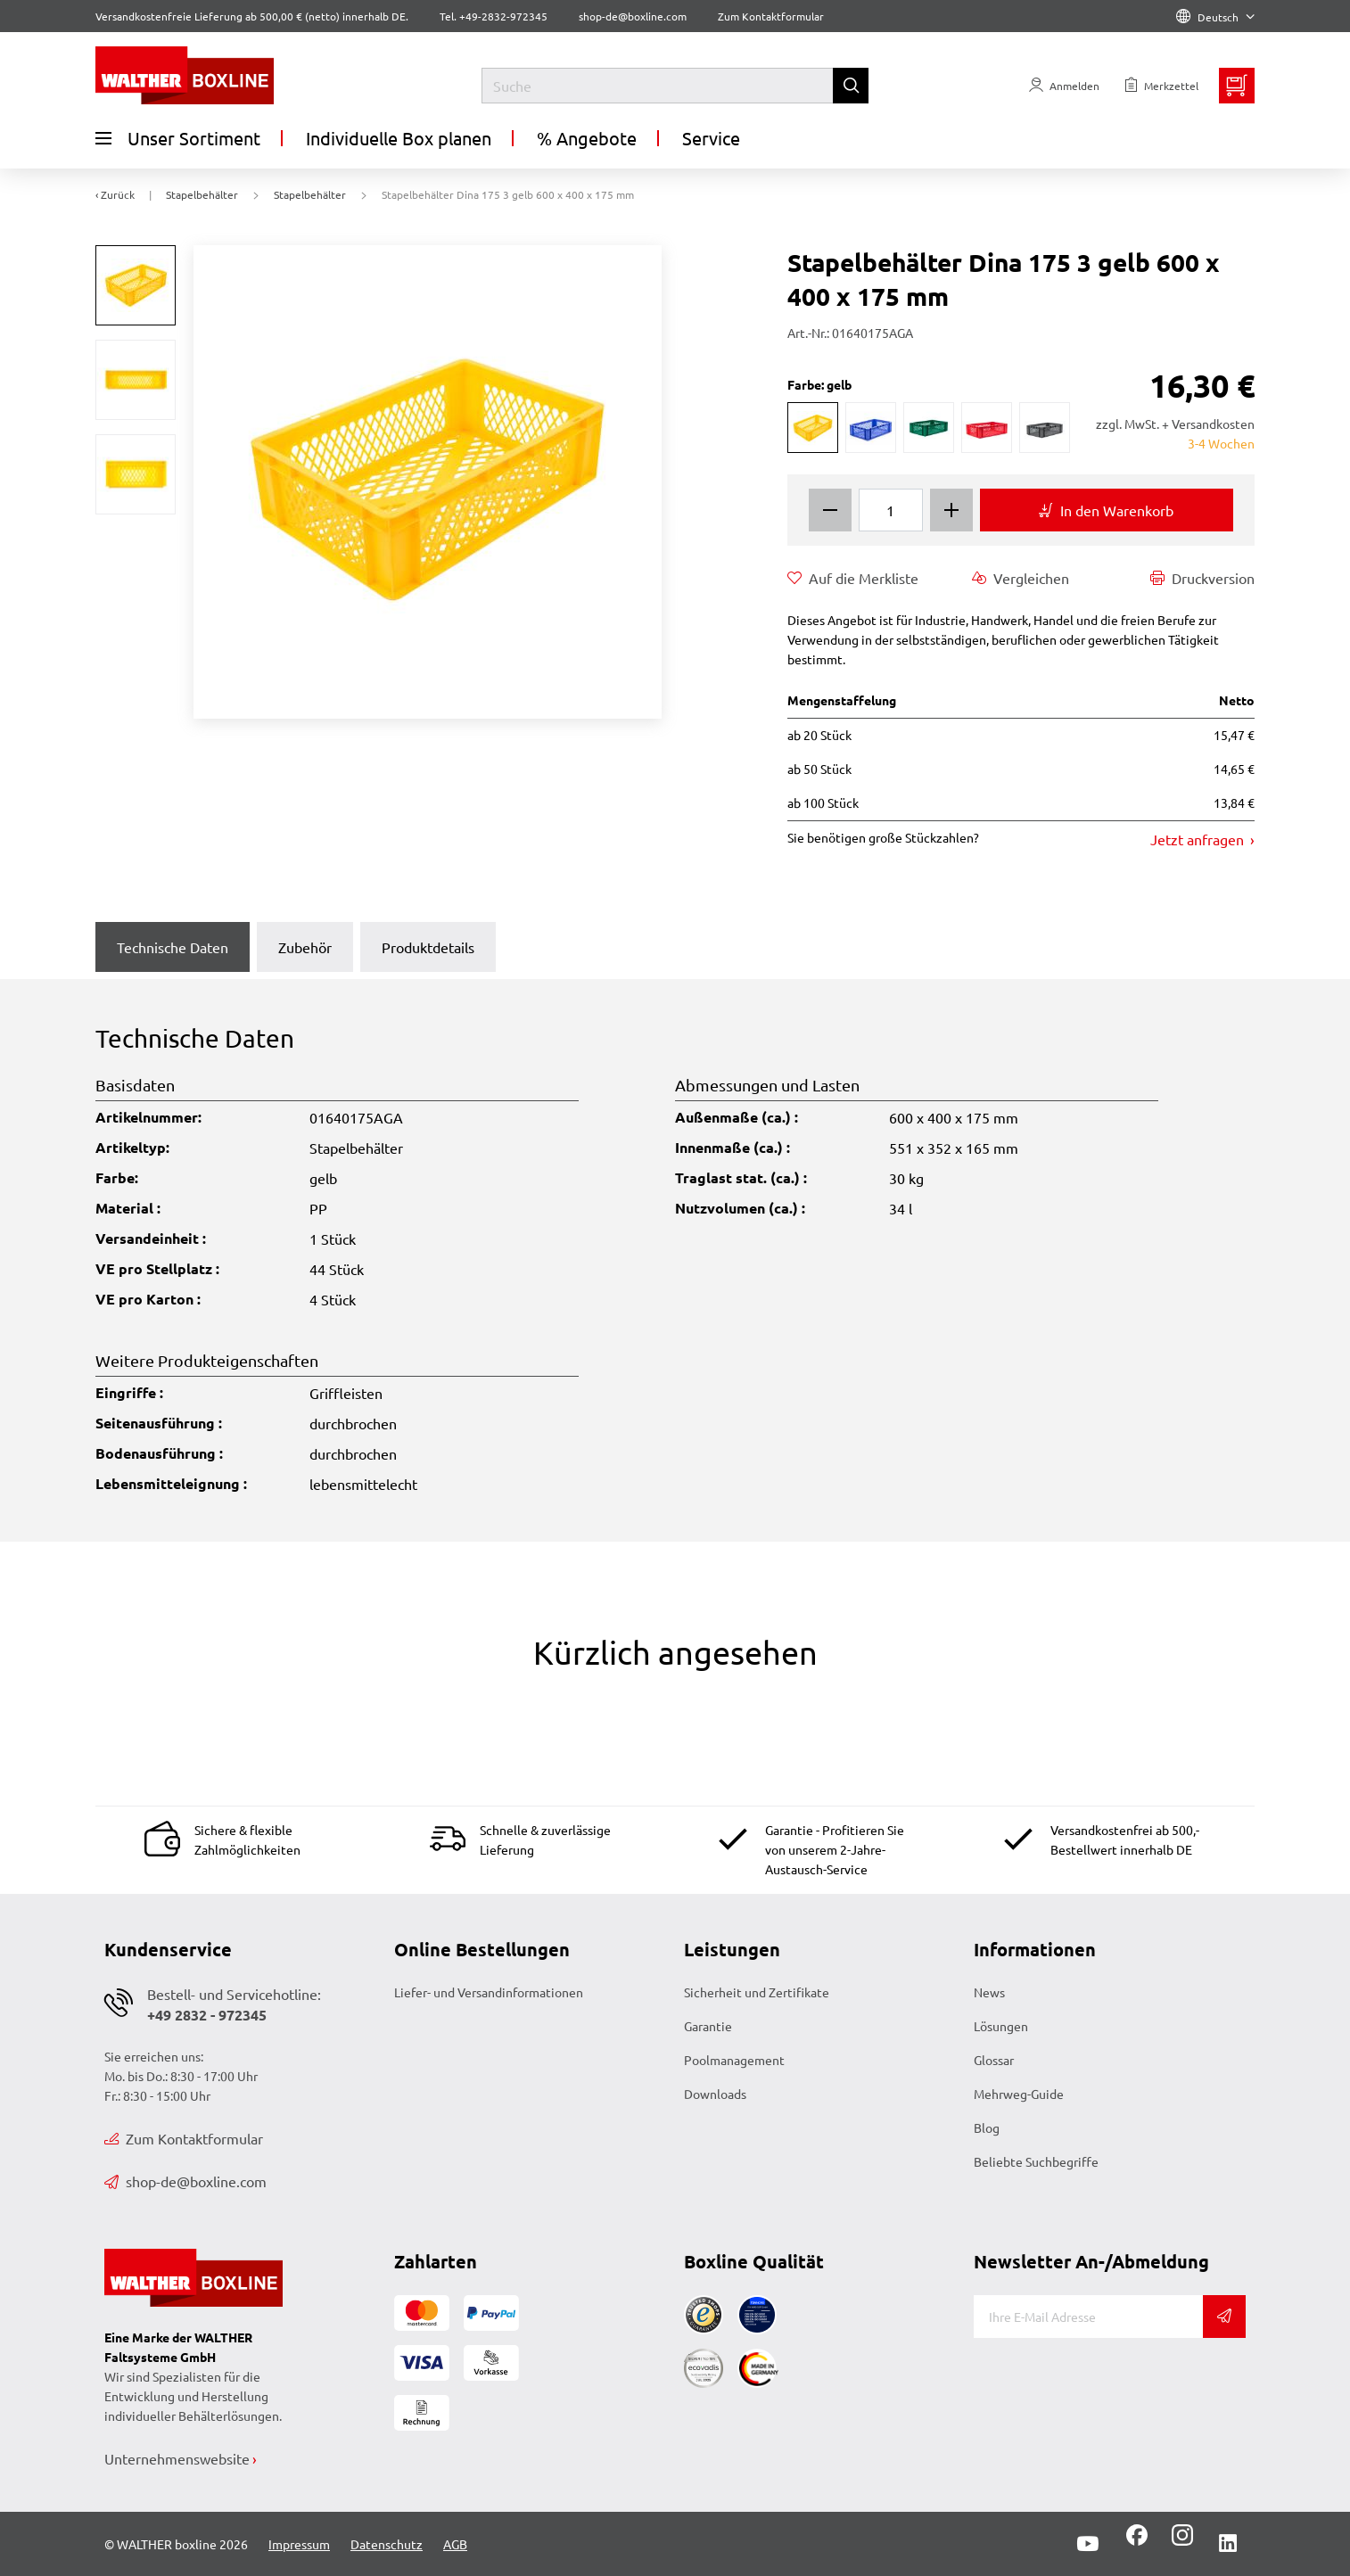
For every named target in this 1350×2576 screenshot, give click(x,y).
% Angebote (587, 138)
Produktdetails (428, 947)
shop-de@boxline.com (185, 2181)
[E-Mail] (1088, 2316)
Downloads (715, 2094)
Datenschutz (386, 2544)
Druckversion (1202, 577)
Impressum (299, 2544)
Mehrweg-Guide (1019, 2094)
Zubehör (305, 947)
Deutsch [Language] (1215, 17)
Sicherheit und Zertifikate (756, 1992)
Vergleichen (1020, 577)
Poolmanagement (734, 2060)
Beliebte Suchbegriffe (1036, 2161)
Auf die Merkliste (852, 577)
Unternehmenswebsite (177, 2458)
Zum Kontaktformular (771, 16)
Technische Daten (172, 947)
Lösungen (1001, 2026)
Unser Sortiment (177, 138)
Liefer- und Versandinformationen (488, 1992)
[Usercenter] (1064, 85)
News (989, 1992)
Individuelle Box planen (398, 138)
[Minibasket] (1237, 85)
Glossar (994, 2060)
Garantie (708, 2026)
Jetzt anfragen (1198, 839)
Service (711, 138)
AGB (455, 2544)
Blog (987, 2127)
